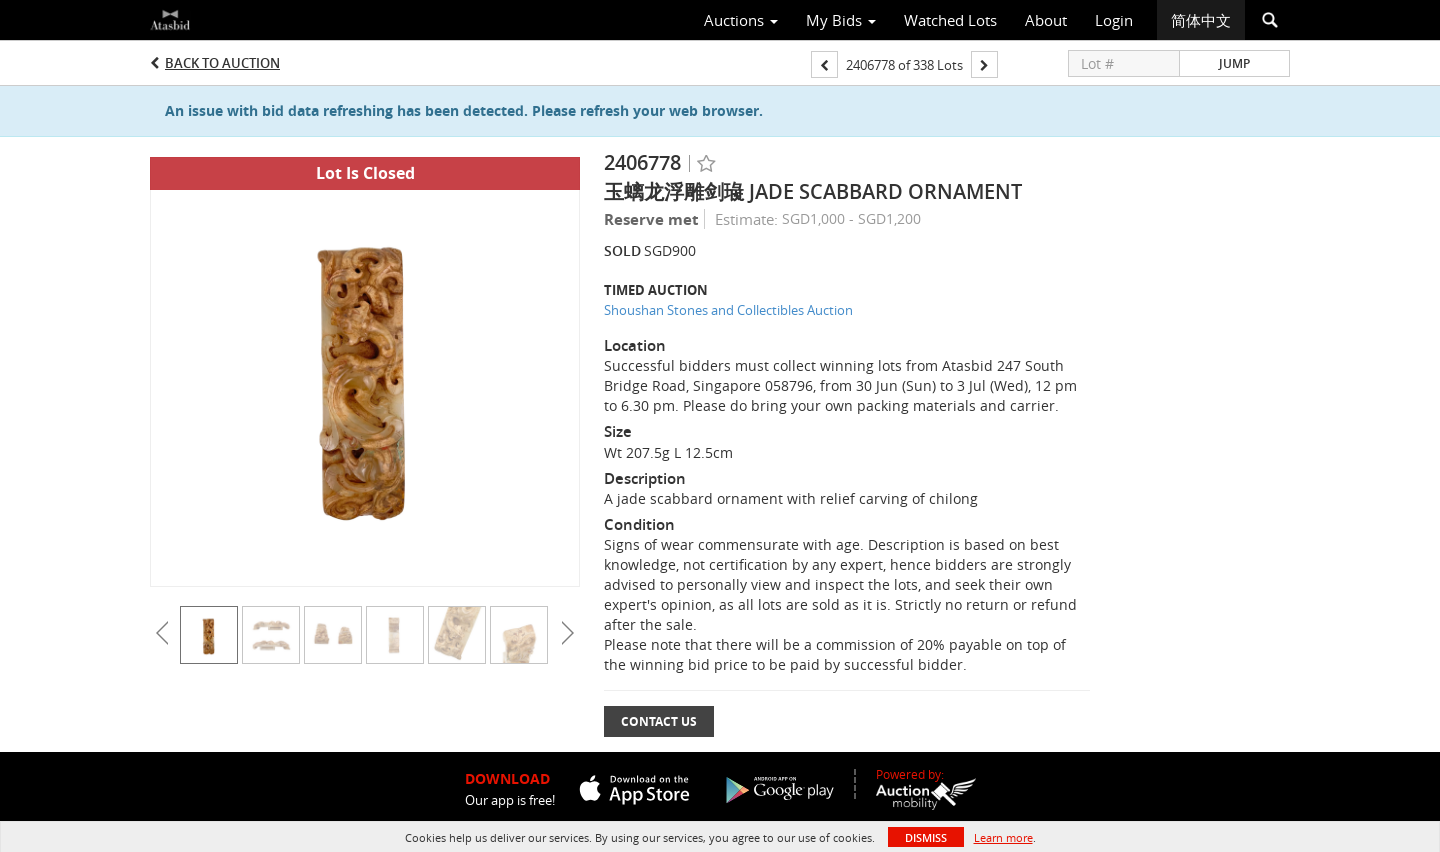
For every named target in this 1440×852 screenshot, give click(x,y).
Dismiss (926, 837)
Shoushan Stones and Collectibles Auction (728, 310)
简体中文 (1201, 20)
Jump (1234, 63)
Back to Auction (222, 63)
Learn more (1003, 837)
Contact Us (659, 721)
